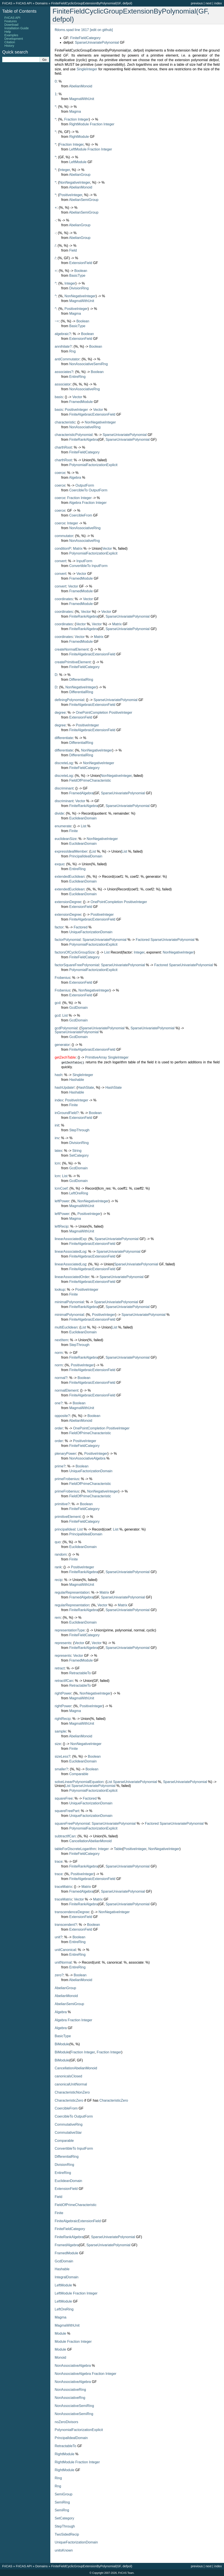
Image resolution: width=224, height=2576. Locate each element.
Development (13, 38)
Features (10, 21)
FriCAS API (24, 3)
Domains (41, 3)
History (9, 45)
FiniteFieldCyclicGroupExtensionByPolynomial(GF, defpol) (91, 3)
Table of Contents (19, 11)
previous (197, 3)
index (218, 3)
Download (11, 24)
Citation (9, 42)
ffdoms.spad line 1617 (72, 30)
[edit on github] (101, 30)
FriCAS (7, 3)
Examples (11, 35)
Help (7, 31)
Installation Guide (16, 28)
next (209, 3)
